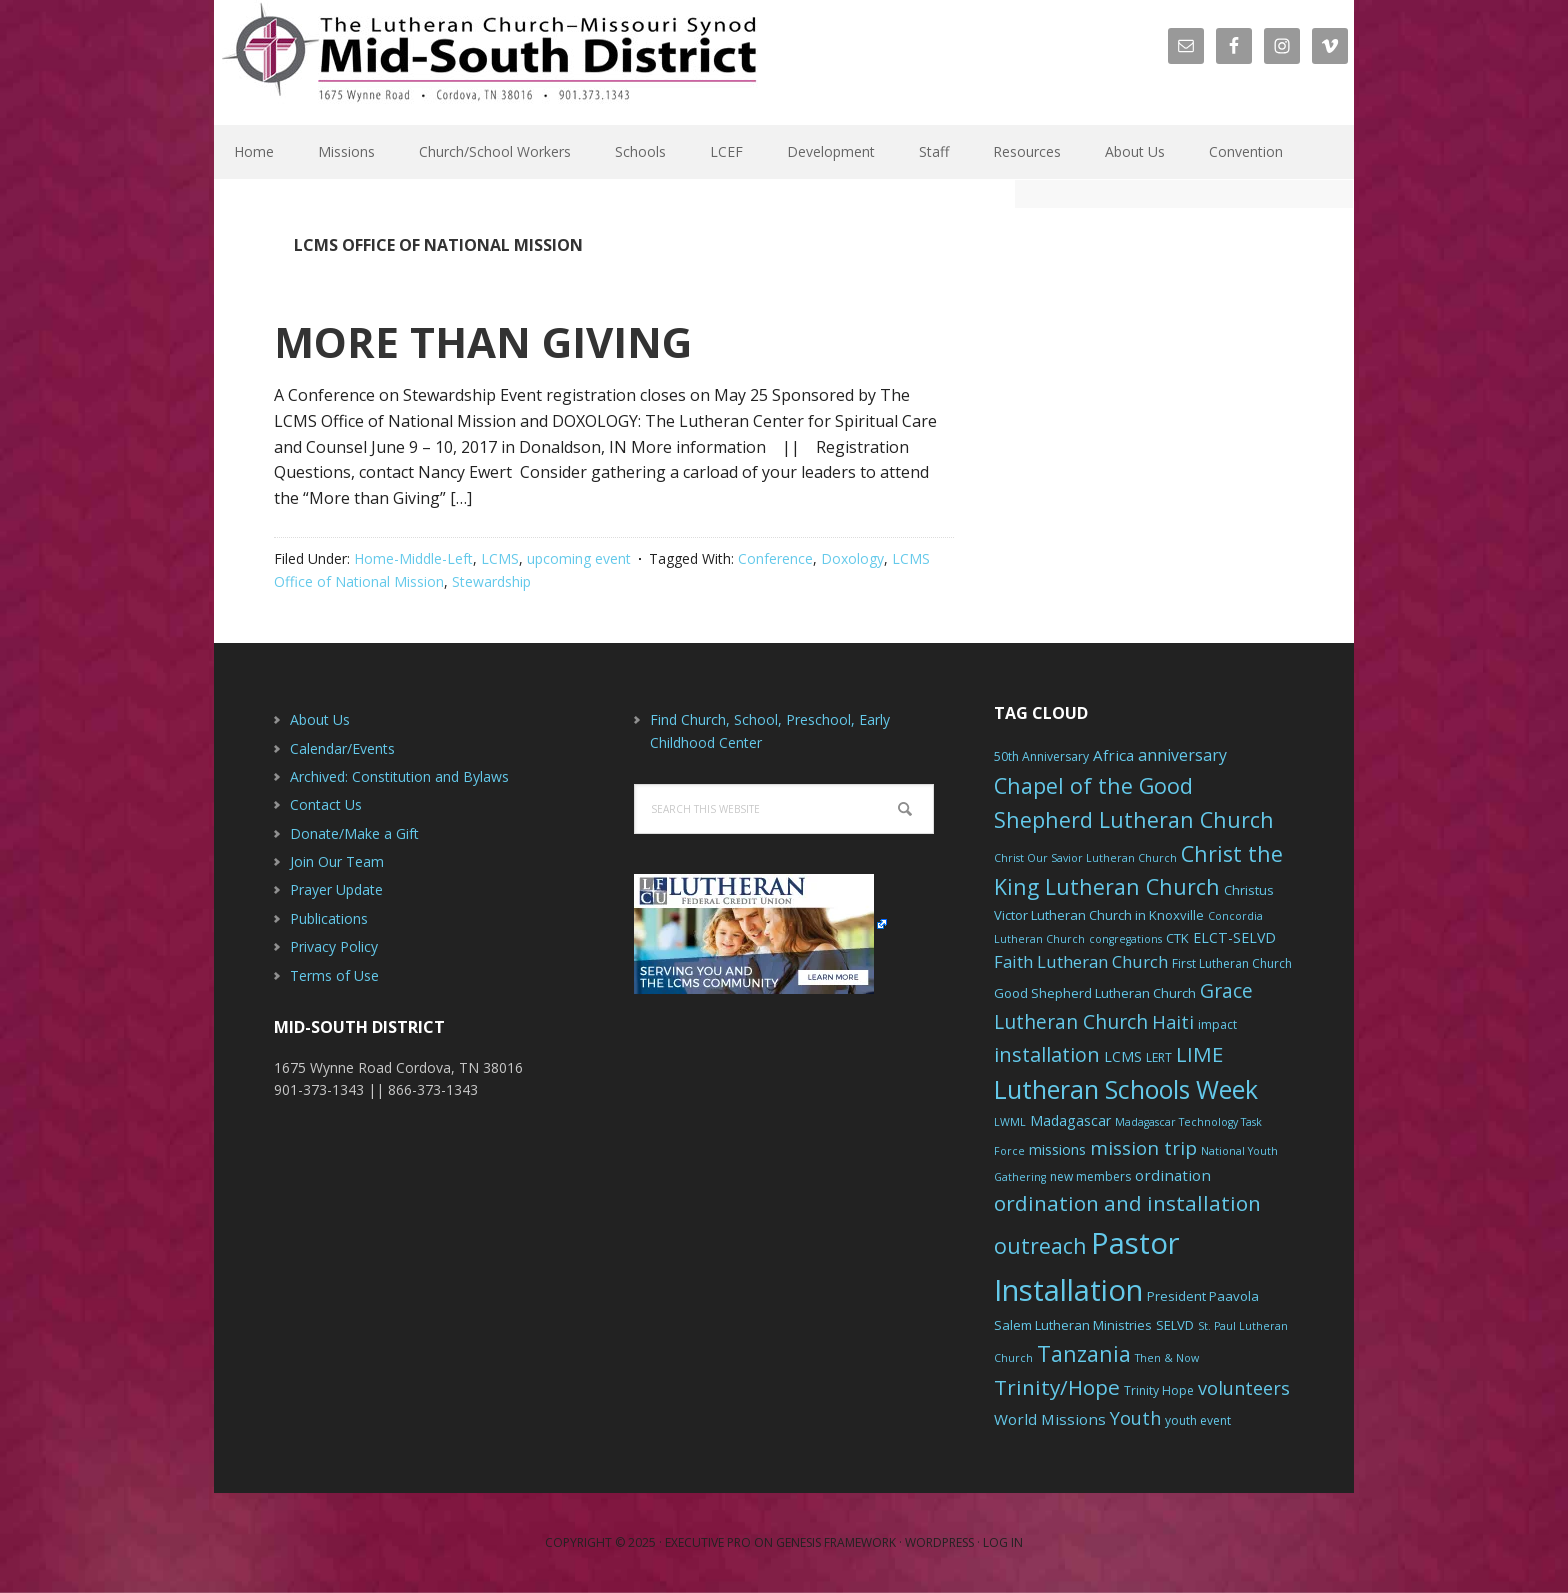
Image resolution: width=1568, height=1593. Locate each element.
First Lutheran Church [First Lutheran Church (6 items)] (1232, 963)
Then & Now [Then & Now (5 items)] (1167, 1358)
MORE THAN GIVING (483, 341)
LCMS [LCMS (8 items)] (1123, 1056)
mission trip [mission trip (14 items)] (1143, 1148)
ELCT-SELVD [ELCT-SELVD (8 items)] (1234, 937)
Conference (775, 558)
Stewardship (491, 581)
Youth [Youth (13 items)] (1135, 1418)
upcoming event (579, 558)
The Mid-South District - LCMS (489, 62)
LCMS (500, 558)
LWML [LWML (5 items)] (1010, 1122)
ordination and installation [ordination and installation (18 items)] (1127, 1203)
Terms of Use (334, 975)
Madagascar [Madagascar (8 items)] (1070, 1120)
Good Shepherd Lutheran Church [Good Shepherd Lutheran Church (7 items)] (1095, 993)
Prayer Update (336, 889)
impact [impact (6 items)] (1217, 1024)
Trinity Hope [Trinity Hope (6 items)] (1159, 1390)
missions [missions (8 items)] (1057, 1149)
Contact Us (326, 804)
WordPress (939, 1542)
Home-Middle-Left (413, 558)
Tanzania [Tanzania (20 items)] (1084, 1353)
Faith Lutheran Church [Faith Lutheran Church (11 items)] (1081, 961)
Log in (1003, 1542)
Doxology (852, 558)
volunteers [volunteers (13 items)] (1244, 1388)
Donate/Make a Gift (354, 833)
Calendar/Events (342, 748)
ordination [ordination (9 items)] (1173, 1175)
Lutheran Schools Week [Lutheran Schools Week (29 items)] (1126, 1089)
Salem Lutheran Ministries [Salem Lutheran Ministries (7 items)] (1073, 1325)
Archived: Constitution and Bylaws (399, 776)
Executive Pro (708, 1542)
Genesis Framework (836, 1542)
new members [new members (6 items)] (1090, 1176)
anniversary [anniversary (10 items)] (1182, 755)
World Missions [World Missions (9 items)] (1050, 1419)
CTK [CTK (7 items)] (1177, 938)
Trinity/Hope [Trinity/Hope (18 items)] (1057, 1387)
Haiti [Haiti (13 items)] (1173, 1022)
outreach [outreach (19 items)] (1040, 1245)
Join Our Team (337, 861)
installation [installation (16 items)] (1047, 1054)
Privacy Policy (334, 946)
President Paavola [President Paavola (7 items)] (1203, 1296)
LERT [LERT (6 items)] (1159, 1057)
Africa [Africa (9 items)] (1113, 755)
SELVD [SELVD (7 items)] (1175, 1325)
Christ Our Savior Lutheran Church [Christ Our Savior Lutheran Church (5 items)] (1085, 858)
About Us (320, 719)
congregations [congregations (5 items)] (1125, 939)
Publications (329, 918)
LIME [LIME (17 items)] (1199, 1054)
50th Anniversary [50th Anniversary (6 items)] (1041, 756)
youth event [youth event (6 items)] (1198, 1420)
